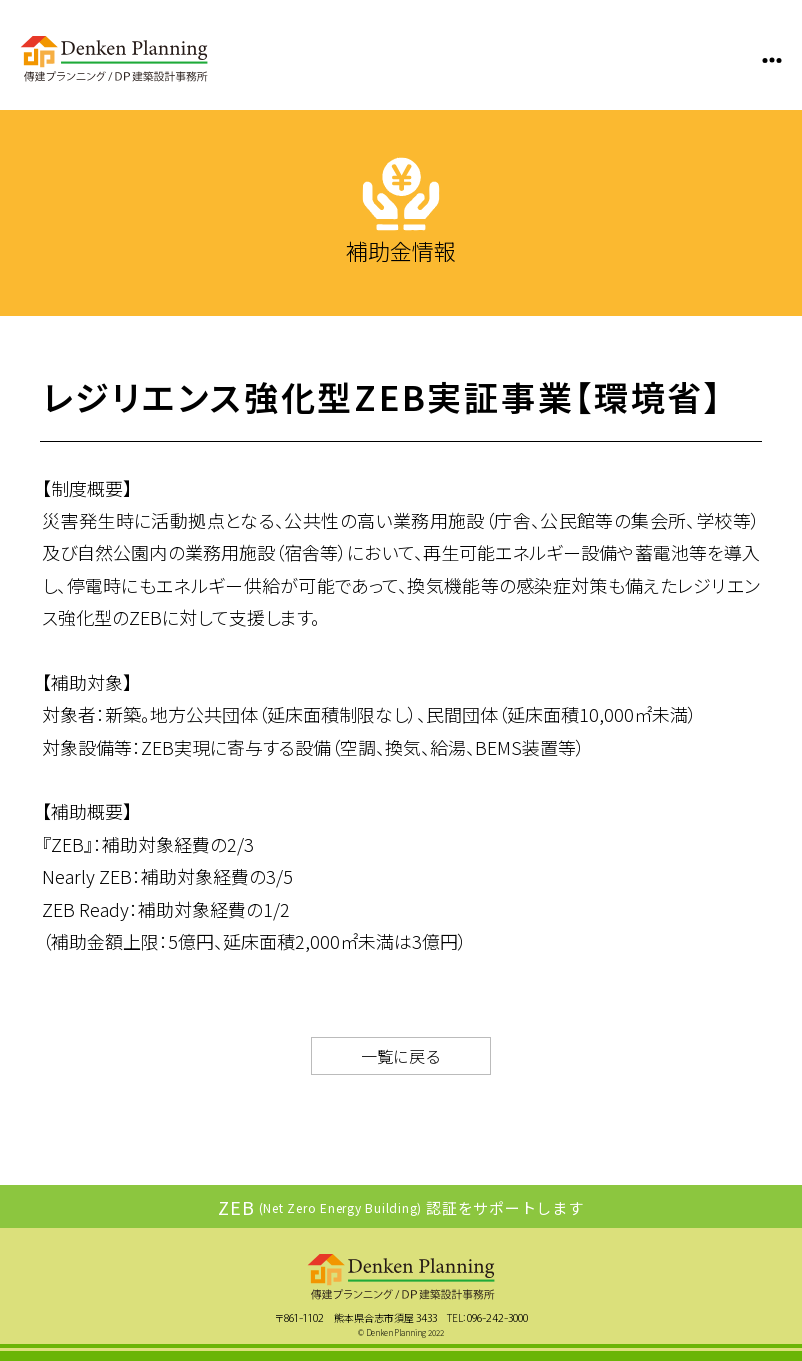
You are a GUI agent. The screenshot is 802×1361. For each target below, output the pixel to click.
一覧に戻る (401, 1056)
